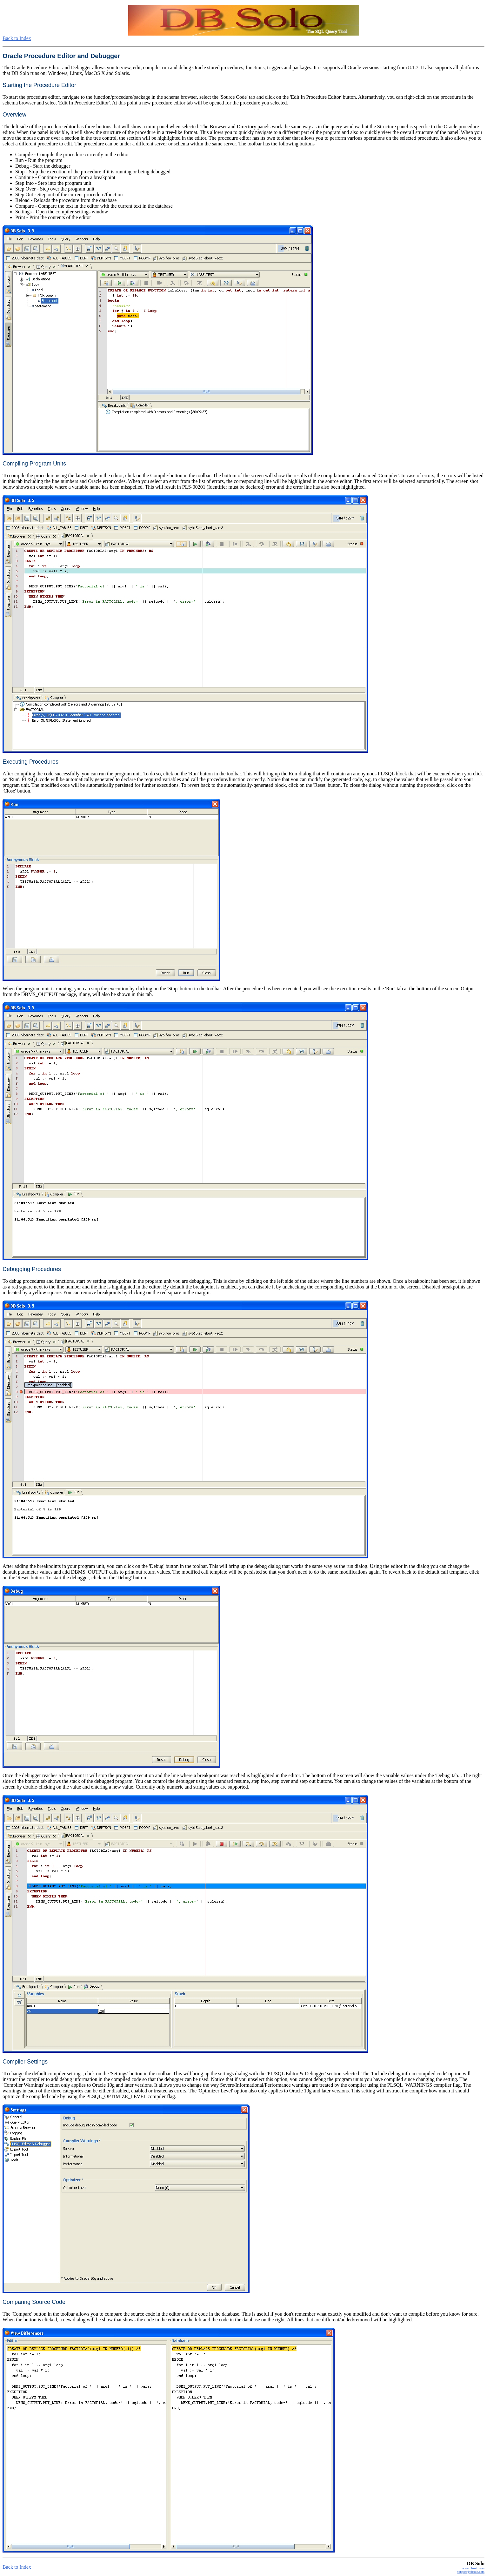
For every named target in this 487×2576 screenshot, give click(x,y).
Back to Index (17, 38)
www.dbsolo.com (473, 2568)
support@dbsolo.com (470, 2571)
